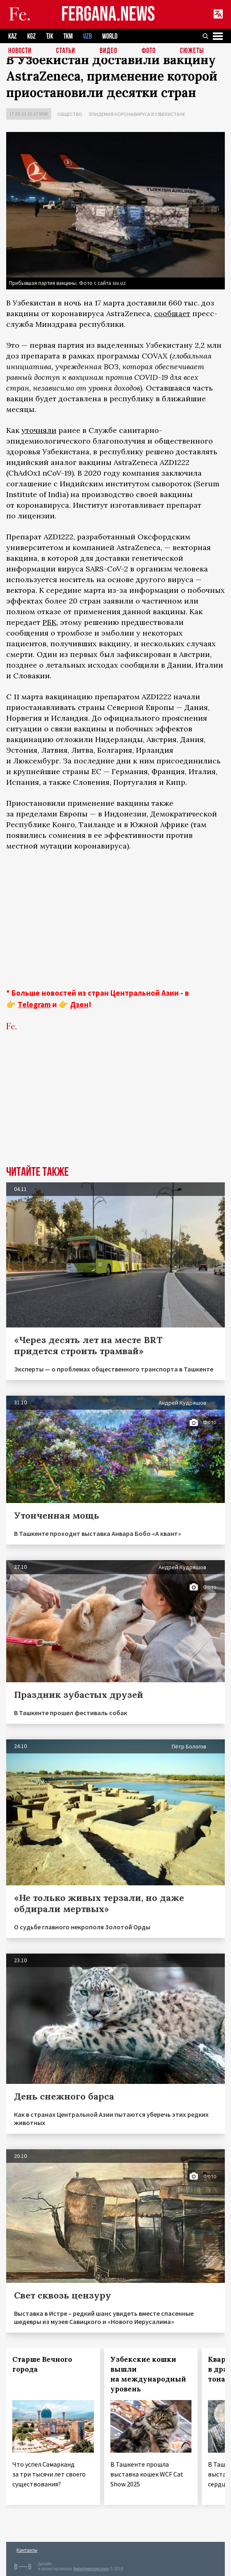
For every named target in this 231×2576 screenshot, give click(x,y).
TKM (68, 36)
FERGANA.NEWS (108, 15)
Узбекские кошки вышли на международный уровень (148, 2374)
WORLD (109, 36)
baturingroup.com (91, 2569)
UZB (87, 36)
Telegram (34, 1004)
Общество (69, 114)
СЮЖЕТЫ (192, 51)
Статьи (65, 51)
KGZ (31, 36)
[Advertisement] (115, 919)
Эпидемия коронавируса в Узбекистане (137, 114)
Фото (149, 51)
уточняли (38, 430)
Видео (108, 51)
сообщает (172, 313)
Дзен (79, 1004)
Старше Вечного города (42, 2364)
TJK (49, 36)
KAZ (12, 36)
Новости (20, 51)
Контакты (26, 2550)
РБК (49, 622)
